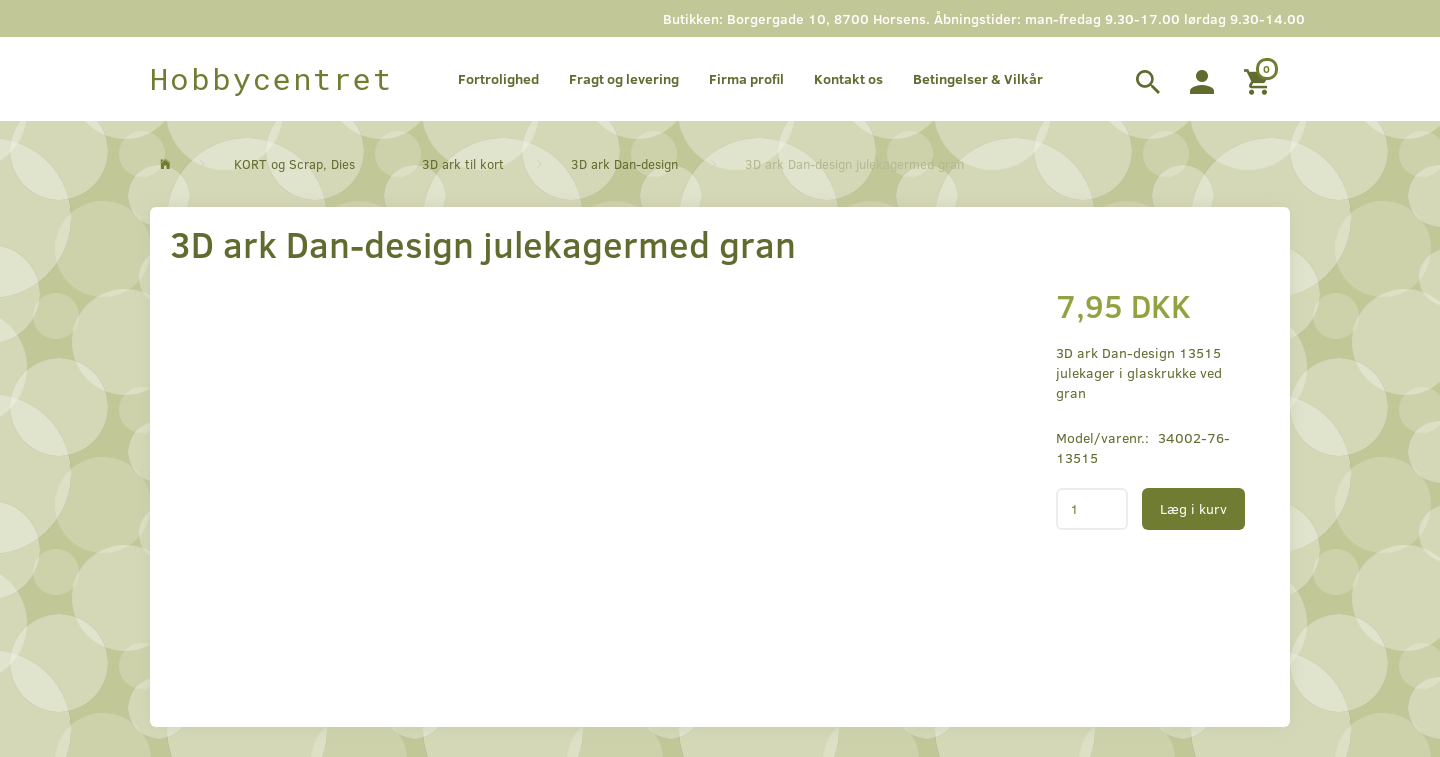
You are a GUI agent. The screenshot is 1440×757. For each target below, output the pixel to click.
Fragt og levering (624, 78)
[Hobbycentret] (271, 79)
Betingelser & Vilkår (978, 78)
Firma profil (746, 78)
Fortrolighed (498, 78)
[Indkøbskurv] (1259, 79)
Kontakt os (848, 78)
